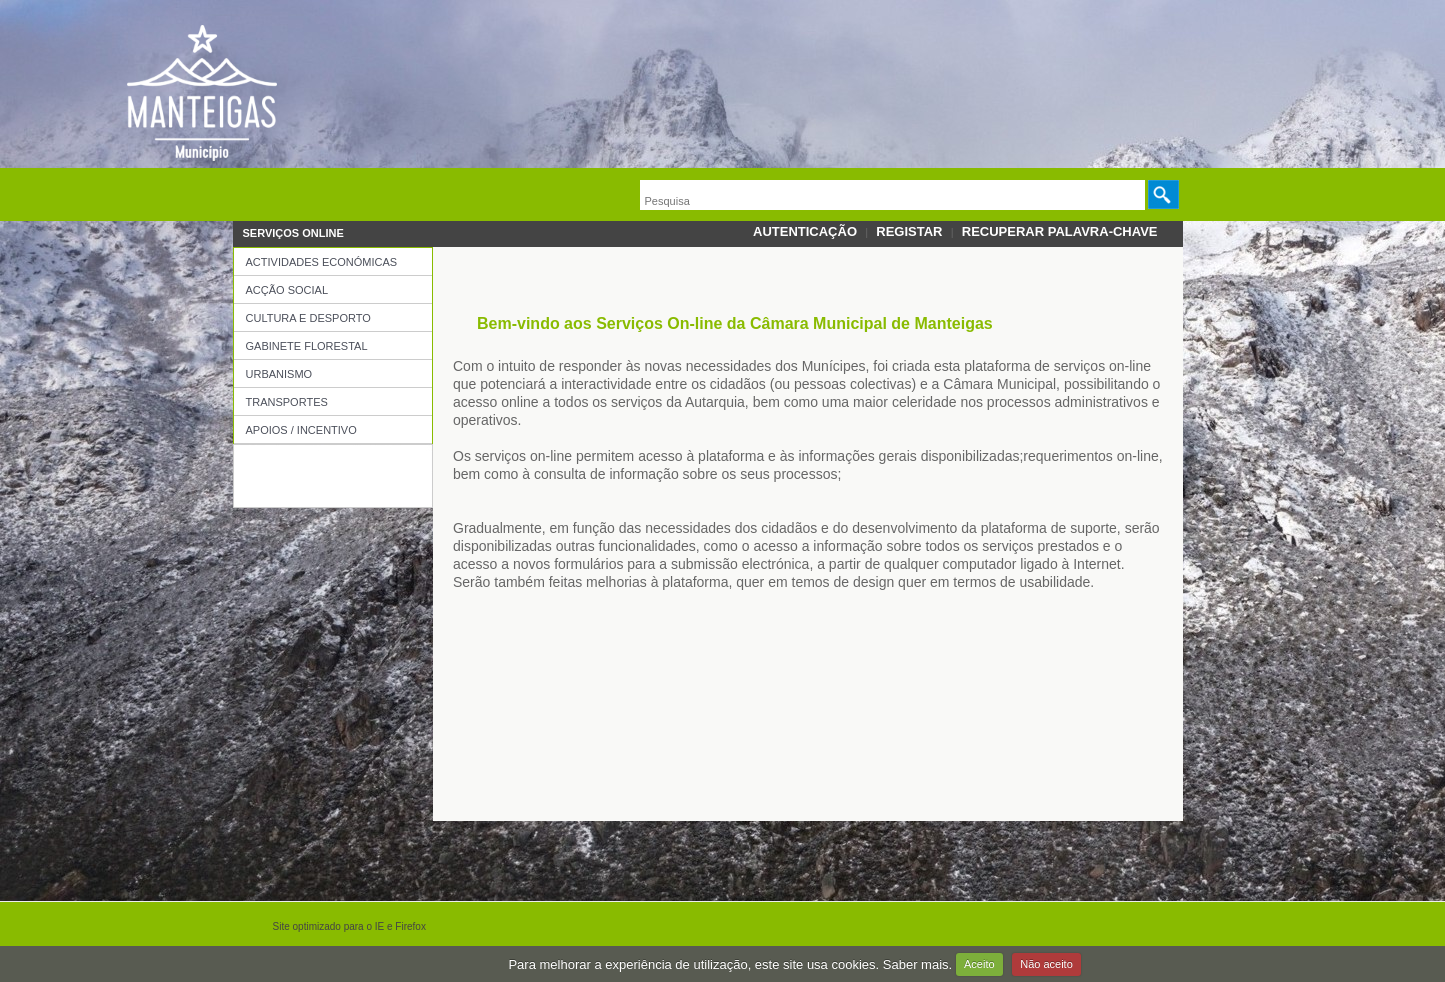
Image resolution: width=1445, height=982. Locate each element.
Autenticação (805, 231)
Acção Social (287, 290)
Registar (909, 231)
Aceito (979, 964)
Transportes (287, 402)
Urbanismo (279, 374)
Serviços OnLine (293, 233)
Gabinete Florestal (307, 346)
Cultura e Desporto (308, 318)
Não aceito (1046, 964)
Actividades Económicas (322, 262)
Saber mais (916, 963)
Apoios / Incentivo (301, 430)
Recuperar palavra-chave (1060, 231)
